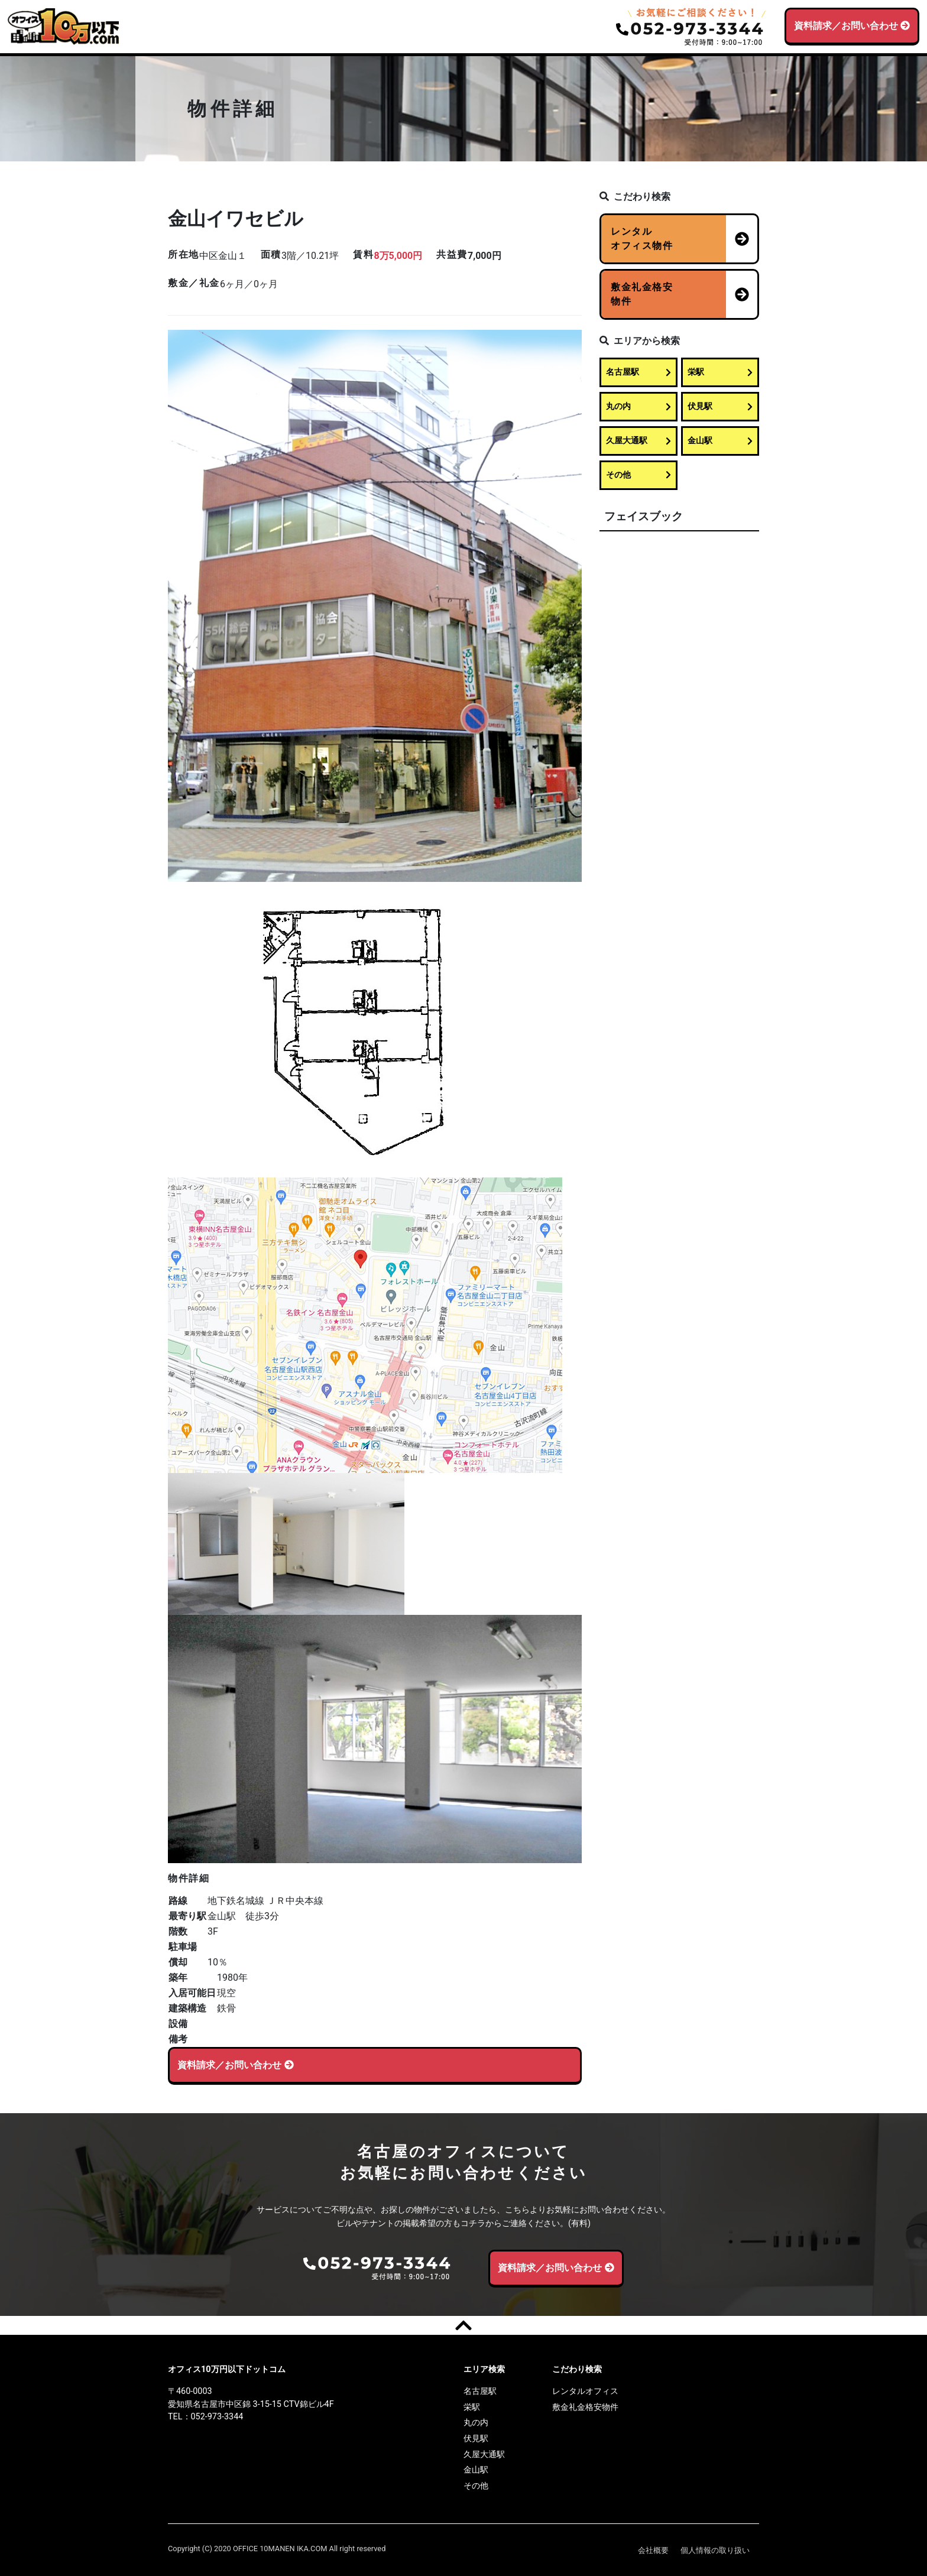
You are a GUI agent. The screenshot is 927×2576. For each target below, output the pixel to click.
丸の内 (638, 406)
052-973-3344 (217, 2416)
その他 (638, 475)
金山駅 (720, 441)
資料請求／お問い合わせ (852, 25)
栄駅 (720, 372)
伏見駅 (720, 406)
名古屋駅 (638, 372)
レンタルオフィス (585, 2391)
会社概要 (653, 2550)
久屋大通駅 (638, 441)
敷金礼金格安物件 (585, 2407)
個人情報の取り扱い (715, 2550)
